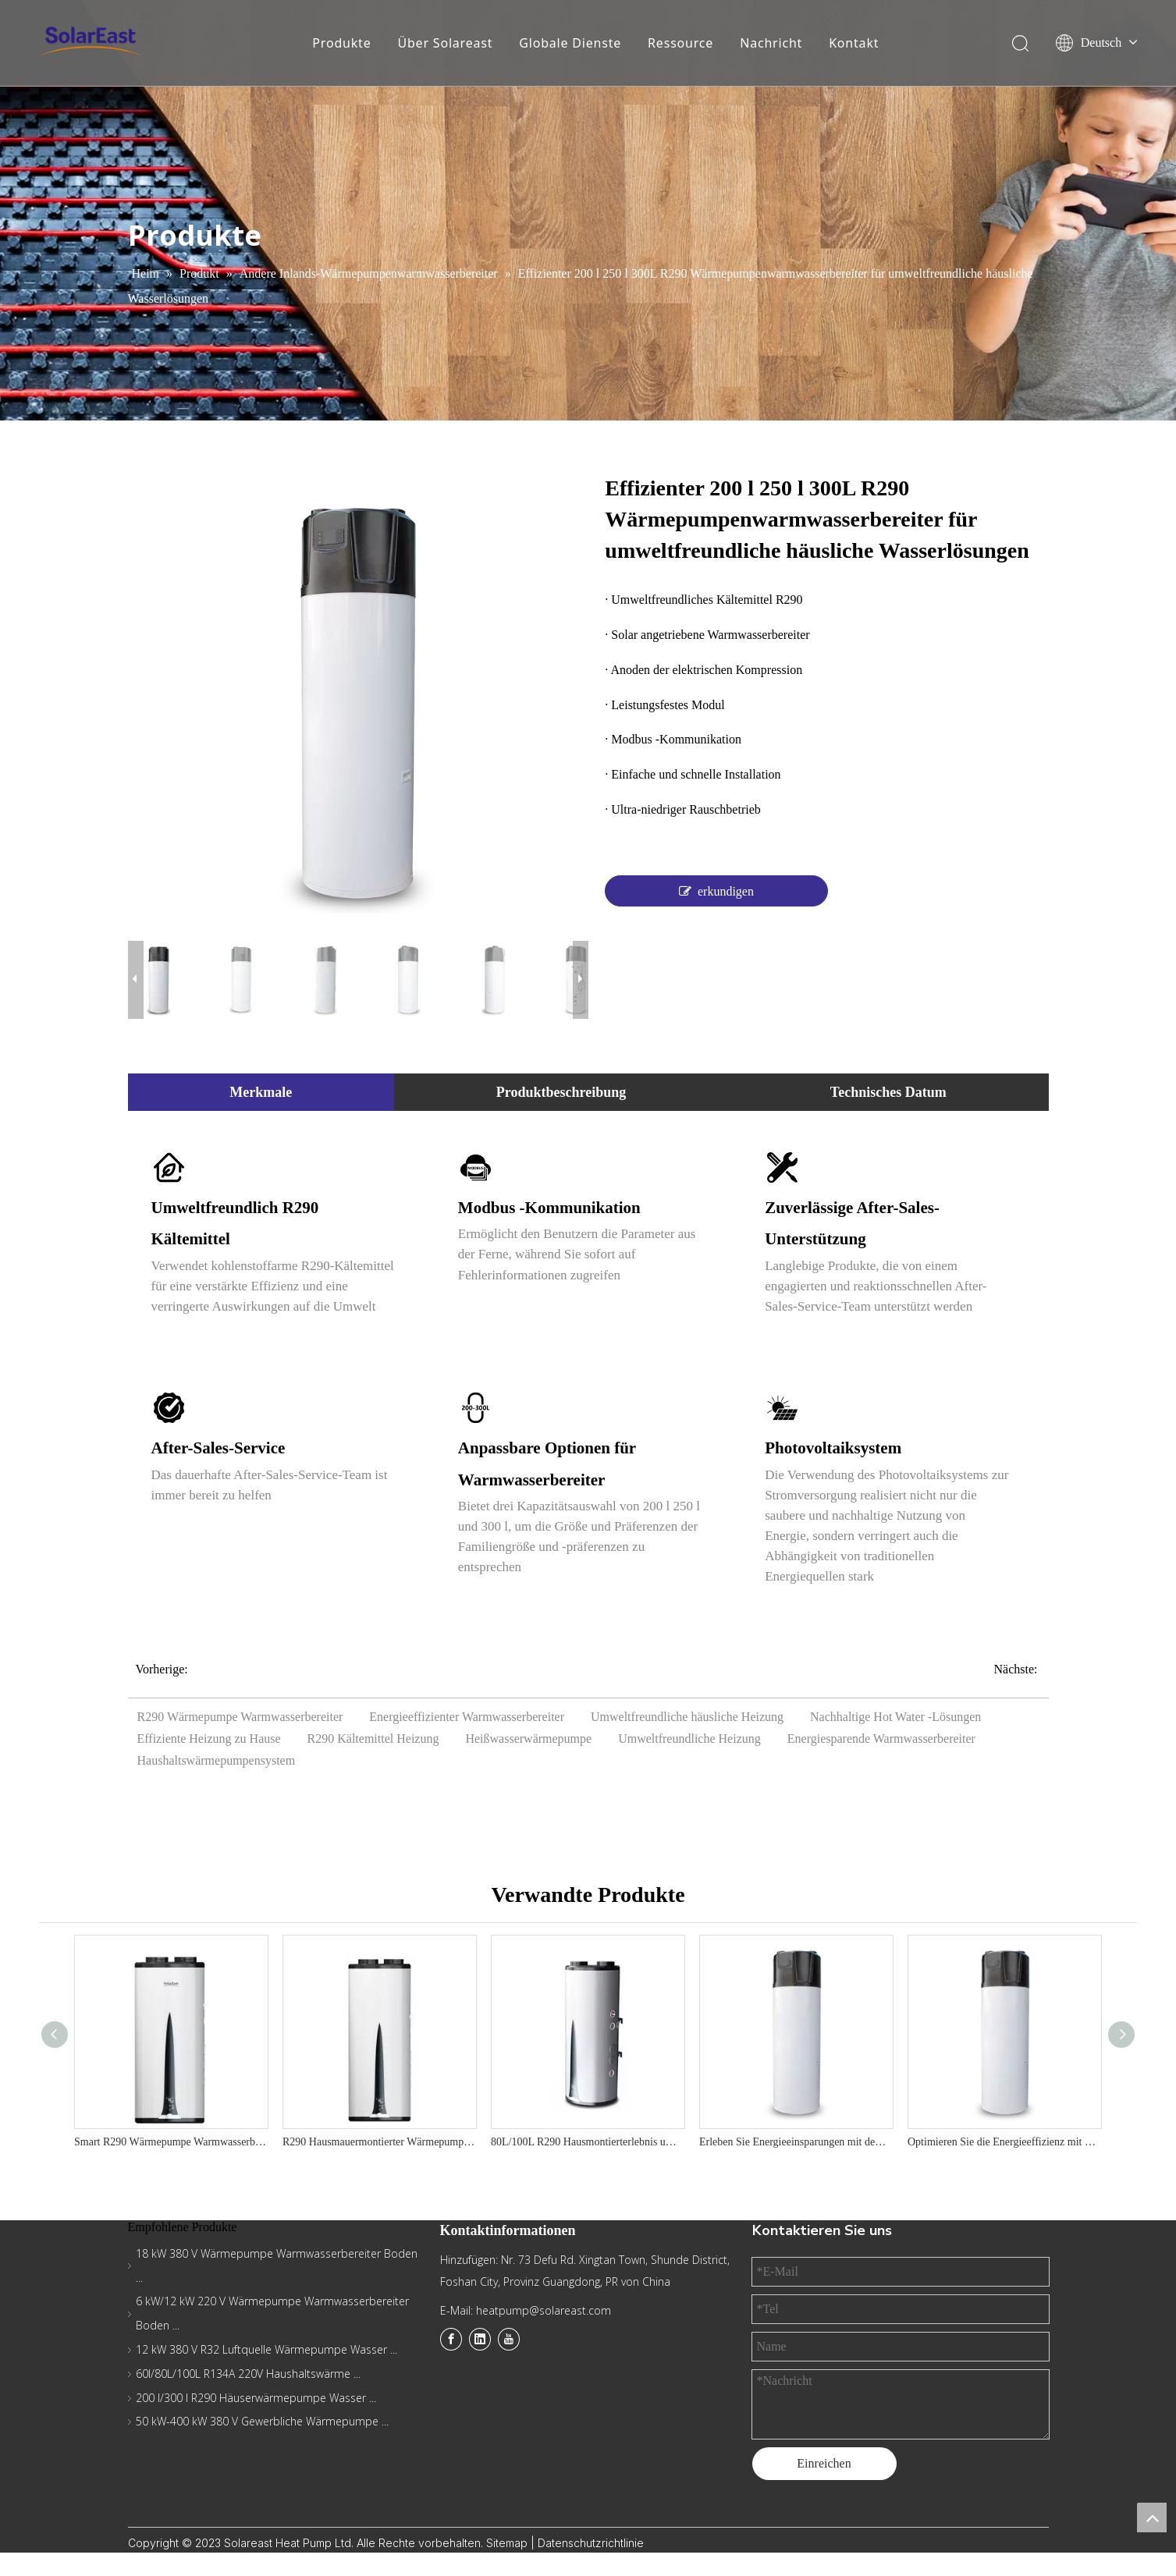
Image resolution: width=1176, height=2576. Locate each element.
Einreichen (824, 2463)
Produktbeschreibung (561, 1092)
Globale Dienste (570, 42)
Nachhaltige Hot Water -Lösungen (895, 1716)
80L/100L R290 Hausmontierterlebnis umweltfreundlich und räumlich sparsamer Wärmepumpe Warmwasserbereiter (587, 2142)
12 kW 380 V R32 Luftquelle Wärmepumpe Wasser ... (266, 2349)
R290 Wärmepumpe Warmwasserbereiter (240, 1716)
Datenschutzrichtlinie (591, 2542)
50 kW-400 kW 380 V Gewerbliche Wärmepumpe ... (262, 2421)
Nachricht (771, 42)
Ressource (680, 42)
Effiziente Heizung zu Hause (209, 1738)
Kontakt (854, 42)
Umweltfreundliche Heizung (689, 1738)
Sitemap (508, 2542)
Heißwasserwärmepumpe (528, 1738)
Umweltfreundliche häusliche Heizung (687, 1716)
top (1152, 2517)
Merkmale (260, 1092)
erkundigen (716, 891)
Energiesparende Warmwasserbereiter (881, 1738)
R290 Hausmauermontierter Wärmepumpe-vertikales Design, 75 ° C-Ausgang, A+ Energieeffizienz (378, 2142)
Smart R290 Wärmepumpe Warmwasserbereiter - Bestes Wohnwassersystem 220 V (170, 2142)
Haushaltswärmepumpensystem (216, 1760)
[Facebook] (451, 2339)
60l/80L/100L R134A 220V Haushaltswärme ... (248, 2373)
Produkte (341, 42)
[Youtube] (509, 2339)
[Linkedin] (480, 2339)
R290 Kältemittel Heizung (373, 1738)
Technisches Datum (888, 1092)
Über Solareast (444, 42)
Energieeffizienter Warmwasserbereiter (466, 1716)
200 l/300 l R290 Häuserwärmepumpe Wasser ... (256, 2397)
